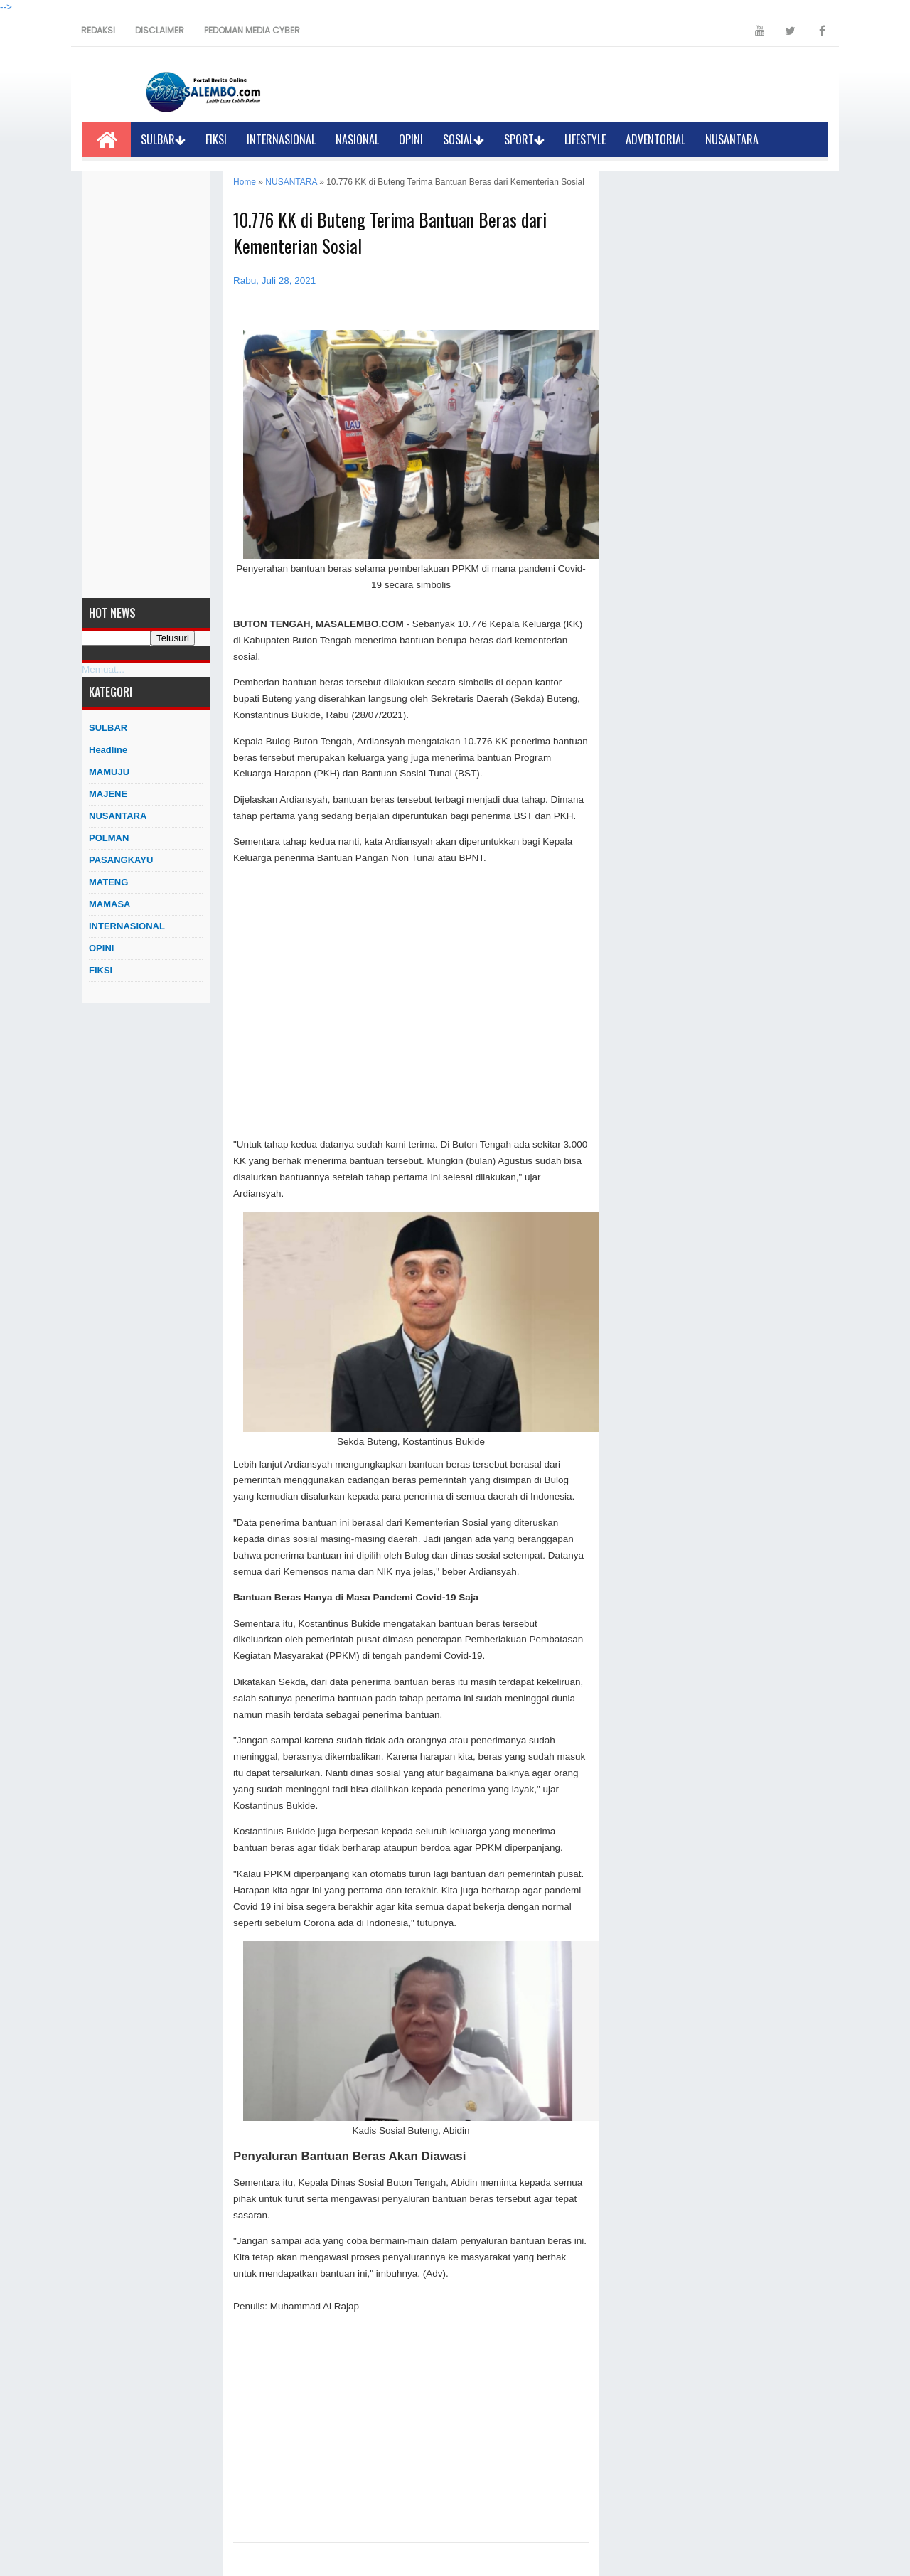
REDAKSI (98, 30)
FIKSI (216, 139)
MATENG (108, 882)
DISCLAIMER (159, 30)
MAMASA (110, 904)
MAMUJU (109, 771)
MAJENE (108, 794)
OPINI (411, 139)
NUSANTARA (732, 139)
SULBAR (163, 139)
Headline (108, 749)
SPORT (524, 139)
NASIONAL (357, 139)
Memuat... (103, 669)
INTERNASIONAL (281, 139)
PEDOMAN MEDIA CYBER (252, 30)
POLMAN (109, 838)
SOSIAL (463, 139)
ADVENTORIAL (655, 139)
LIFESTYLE (585, 139)
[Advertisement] (146, 384)
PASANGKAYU (121, 860)
